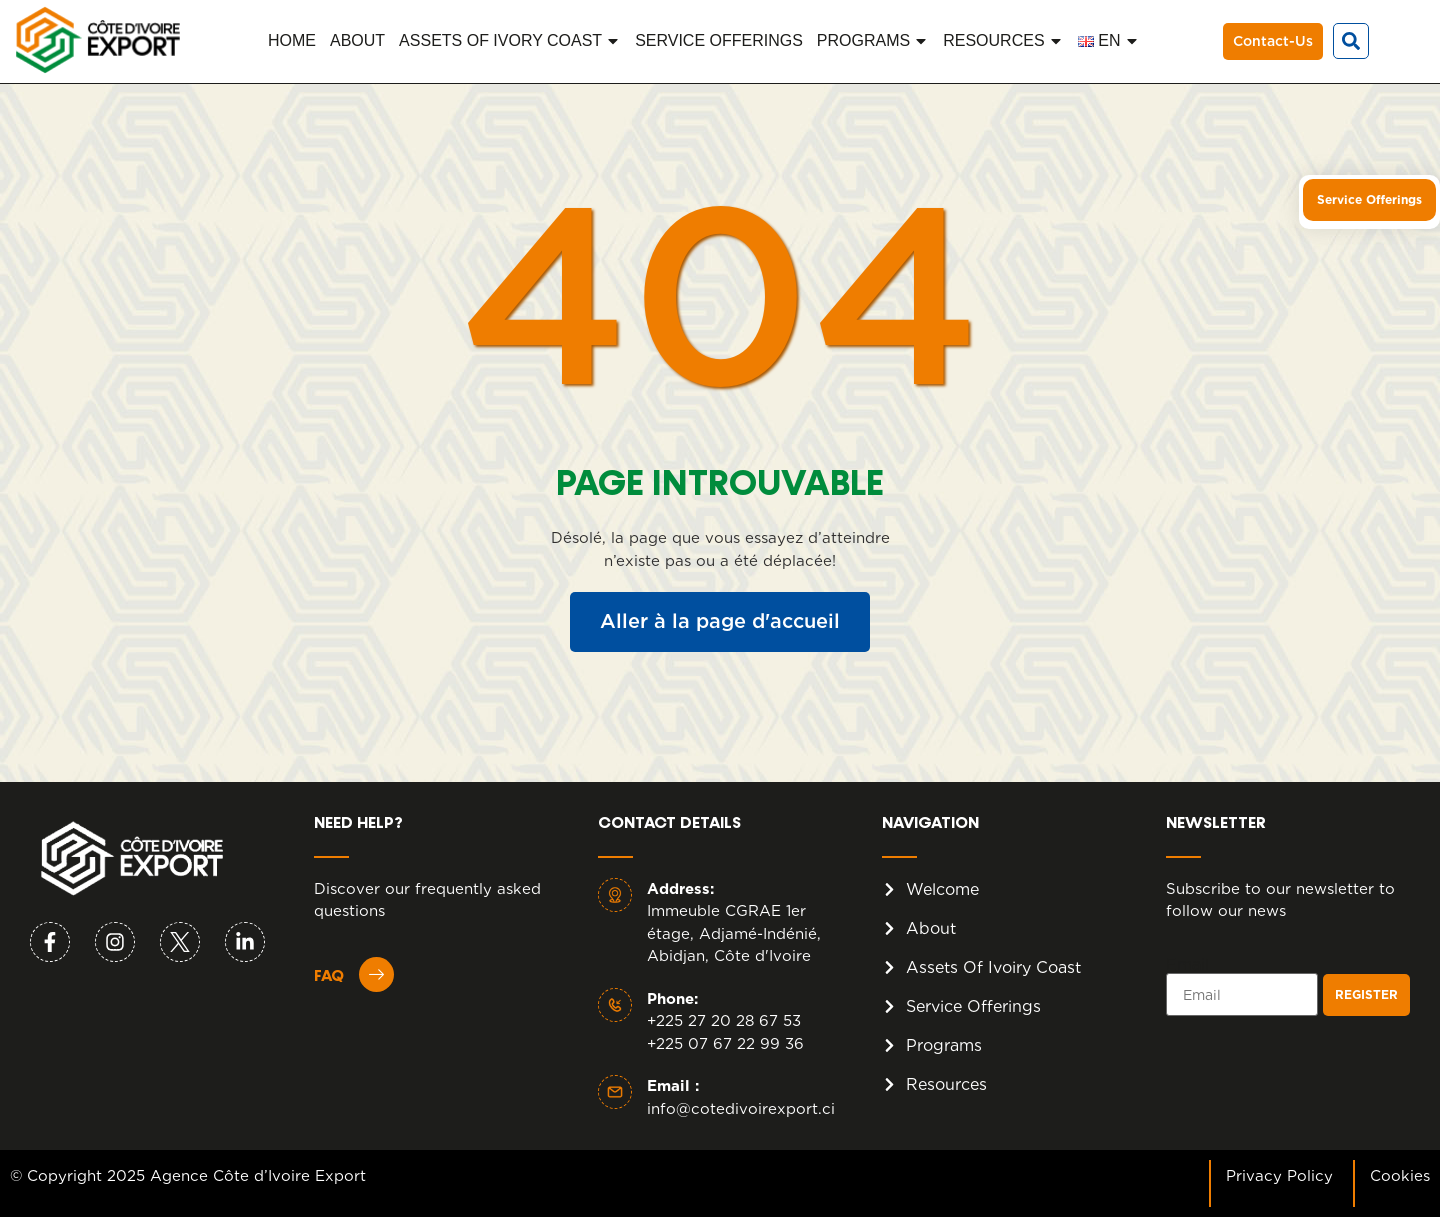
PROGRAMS (873, 41)
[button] (1351, 41)
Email (1187, 965)
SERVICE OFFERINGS (719, 40)
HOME (292, 40)
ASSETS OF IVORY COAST (510, 41)
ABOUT (357, 40)
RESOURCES (1003, 41)
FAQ (329, 977)
